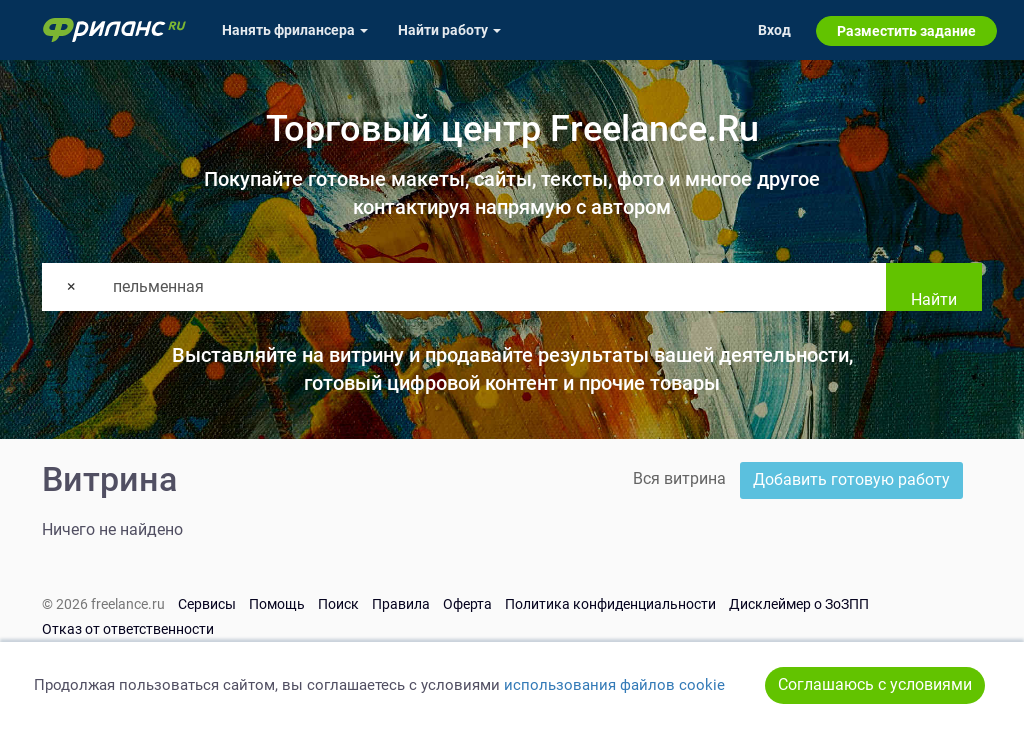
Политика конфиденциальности (610, 604)
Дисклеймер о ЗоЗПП (799, 604)
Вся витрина (679, 478)
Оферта (467, 604)
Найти (934, 299)
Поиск (338, 604)
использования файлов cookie (614, 685)
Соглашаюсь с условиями (875, 684)
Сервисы (207, 604)
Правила (401, 604)
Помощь (277, 604)
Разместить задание (906, 31)
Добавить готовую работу (851, 479)
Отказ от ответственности (128, 629)
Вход (774, 30)
